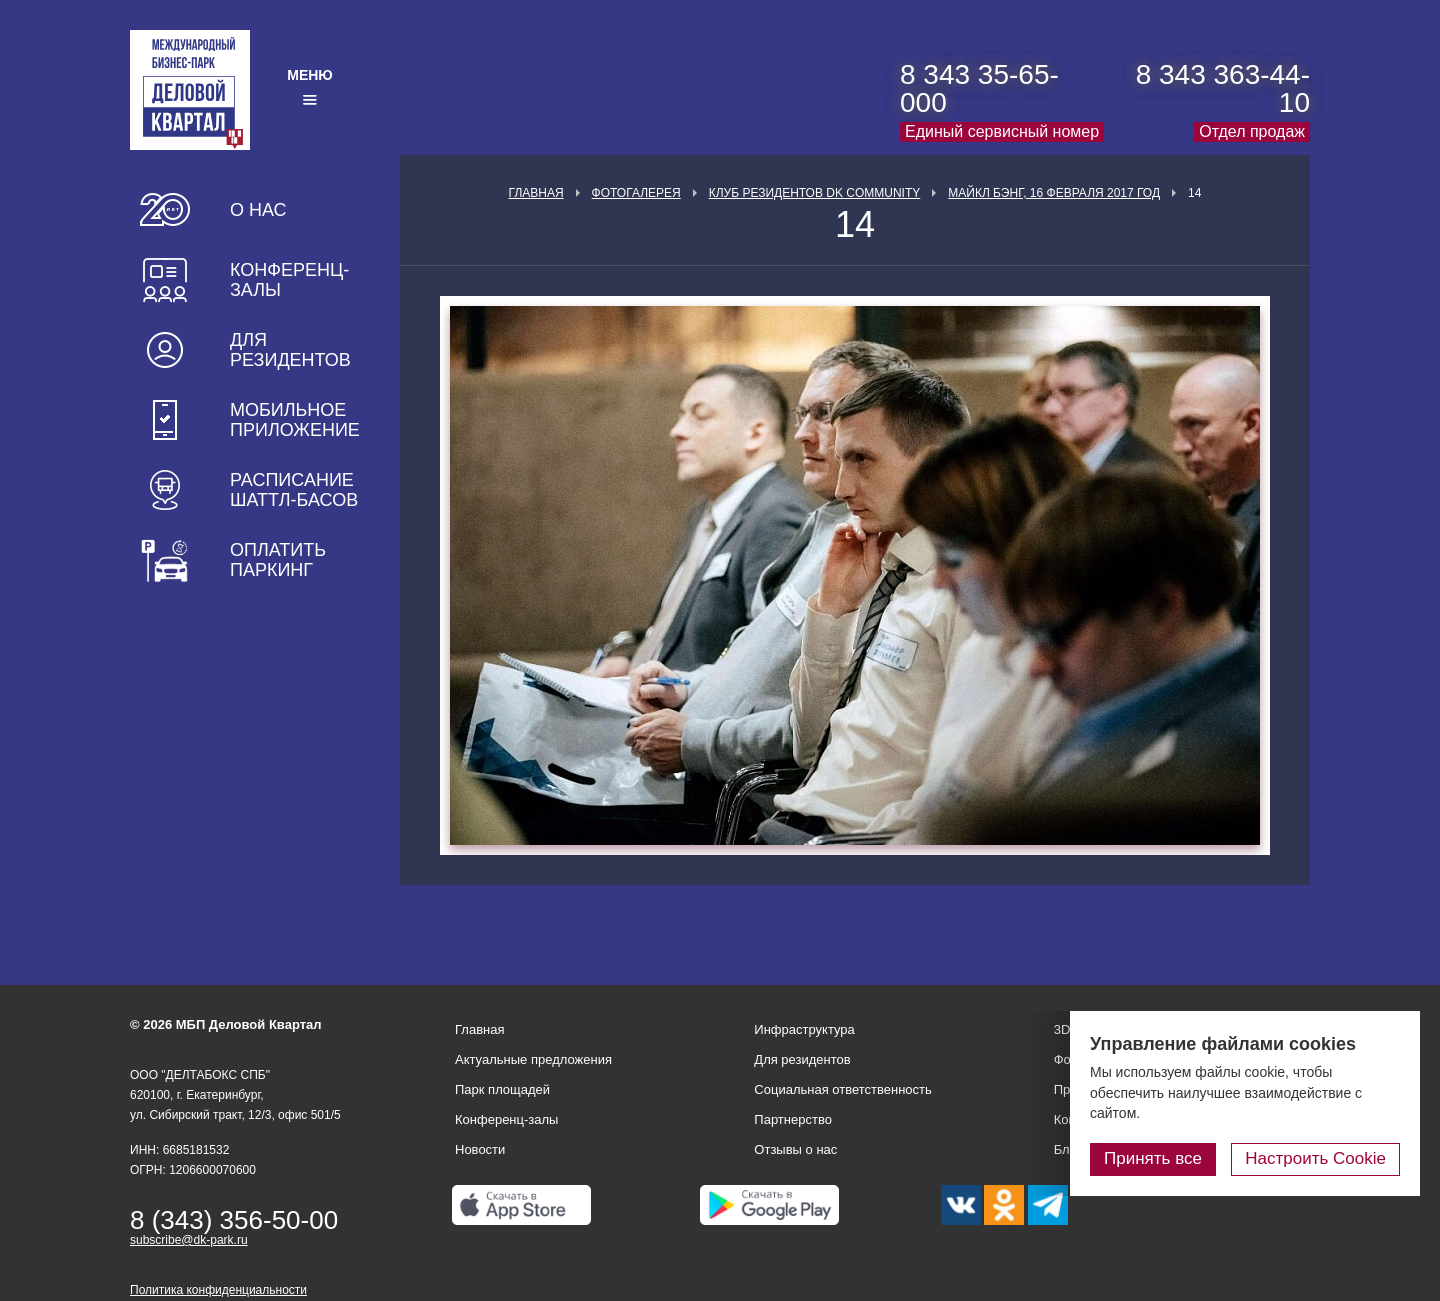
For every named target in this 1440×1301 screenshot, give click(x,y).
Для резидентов (290, 350)
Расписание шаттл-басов (294, 490)
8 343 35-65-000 (979, 88)
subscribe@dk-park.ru (189, 1240)
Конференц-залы (289, 280)
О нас (258, 210)
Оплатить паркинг (278, 560)
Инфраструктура (804, 1029)
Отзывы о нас (795, 1149)
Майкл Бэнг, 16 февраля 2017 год (1054, 193)
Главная (536, 193)
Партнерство (793, 1119)
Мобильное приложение (295, 420)
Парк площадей (502, 1089)
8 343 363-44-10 (1223, 88)
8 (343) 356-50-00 (234, 1220)
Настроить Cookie (1315, 1158)
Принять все (1153, 1158)
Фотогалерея (636, 193)
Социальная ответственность (843, 1089)
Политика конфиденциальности (218, 1290)
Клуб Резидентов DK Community (815, 193)
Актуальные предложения (533, 1059)
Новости (480, 1149)
